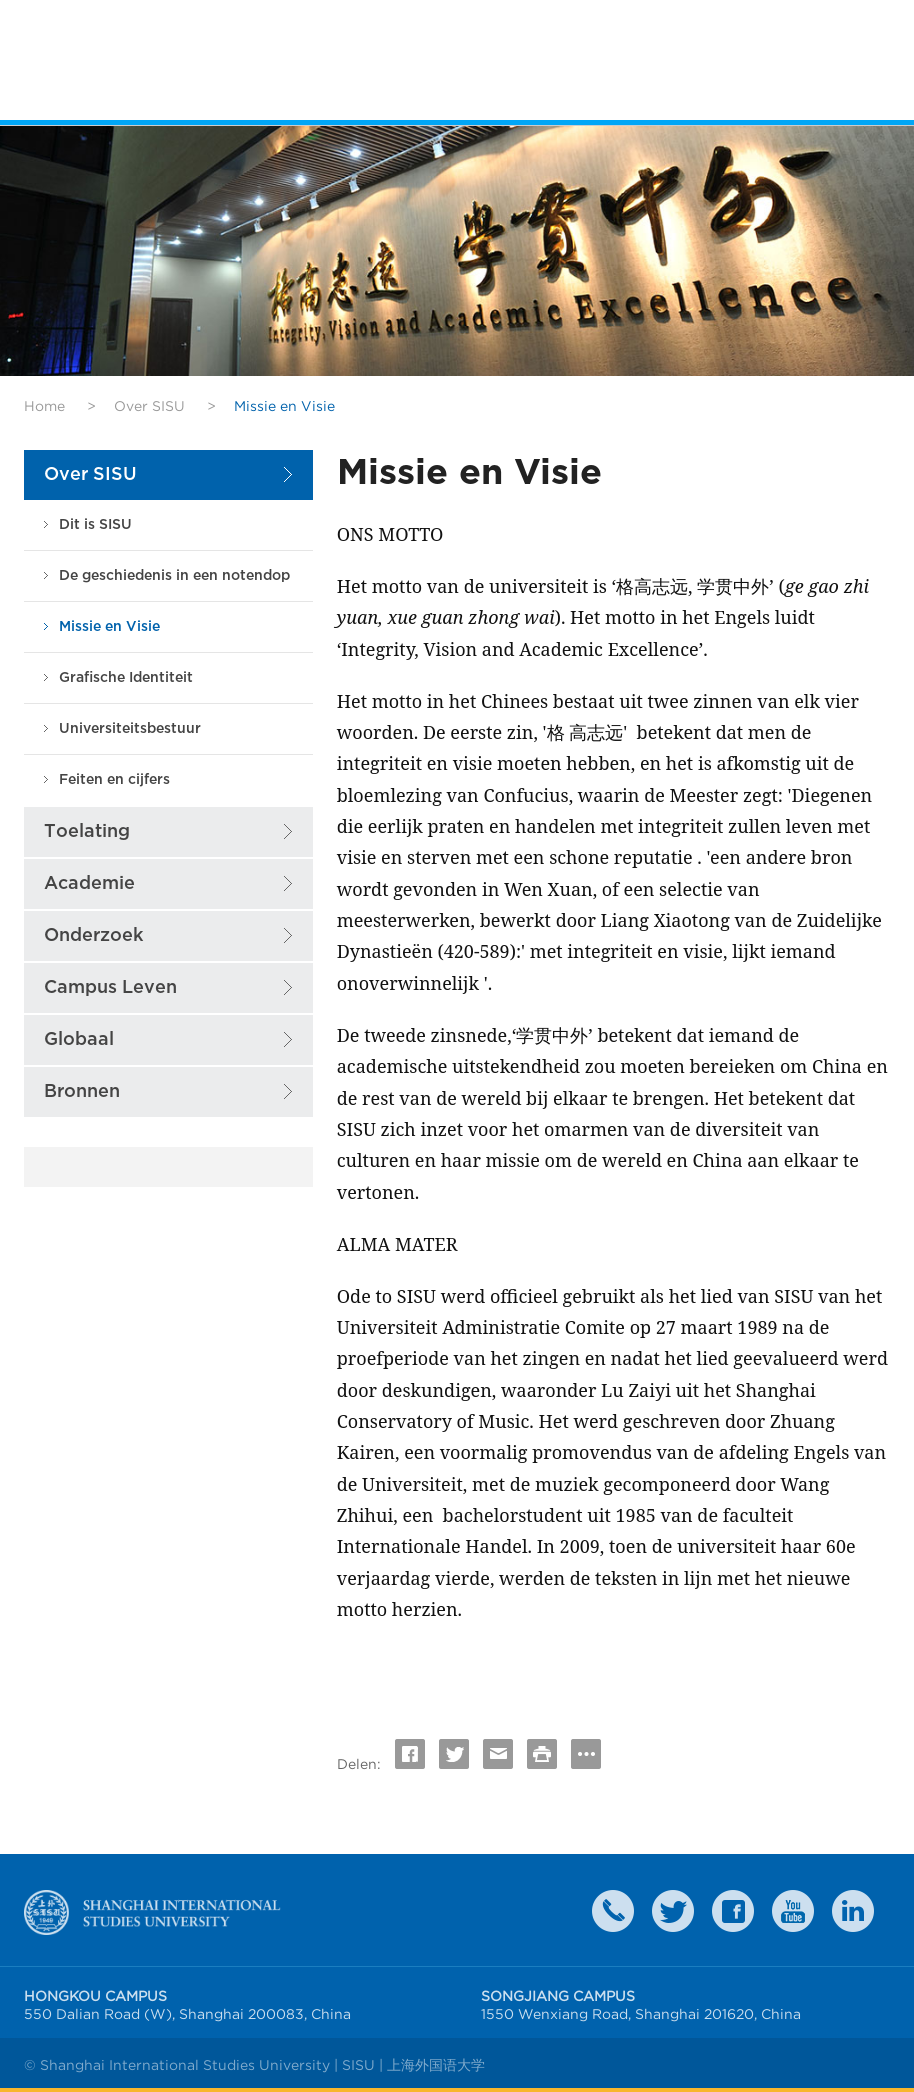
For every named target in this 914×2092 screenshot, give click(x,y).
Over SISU (149, 406)
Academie (89, 883)
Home (44, 406)
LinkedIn (853, 1911)
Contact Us (613, 1911)
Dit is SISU (95, 524)
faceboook (733, 1911)
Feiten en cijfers (114, 779)
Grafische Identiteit (126, 677)
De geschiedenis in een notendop (174, 575)
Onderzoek (93, 935)
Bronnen (82, 1091)
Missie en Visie (109, 626)
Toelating (87, 831)
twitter (673, 1911)
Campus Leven (110, 987)
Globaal (79, 1039)
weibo (793, 1911)
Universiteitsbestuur (130, 728)
